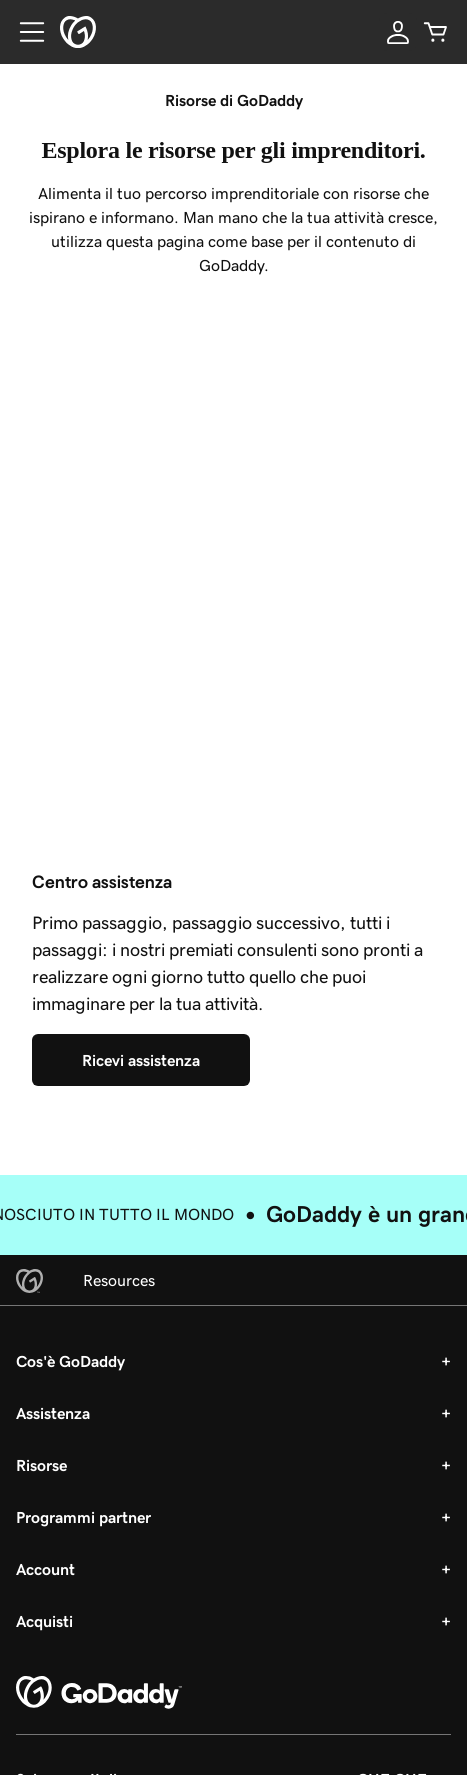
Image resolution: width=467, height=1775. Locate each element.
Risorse (41, 1465)
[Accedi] (398, 32)
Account (45, 1569)
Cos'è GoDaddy (70, 1361)
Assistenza (53, 1413)
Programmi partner (83, 1517)
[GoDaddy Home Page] (99, 1693)
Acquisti (44, 1621)
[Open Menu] (24, 32)
